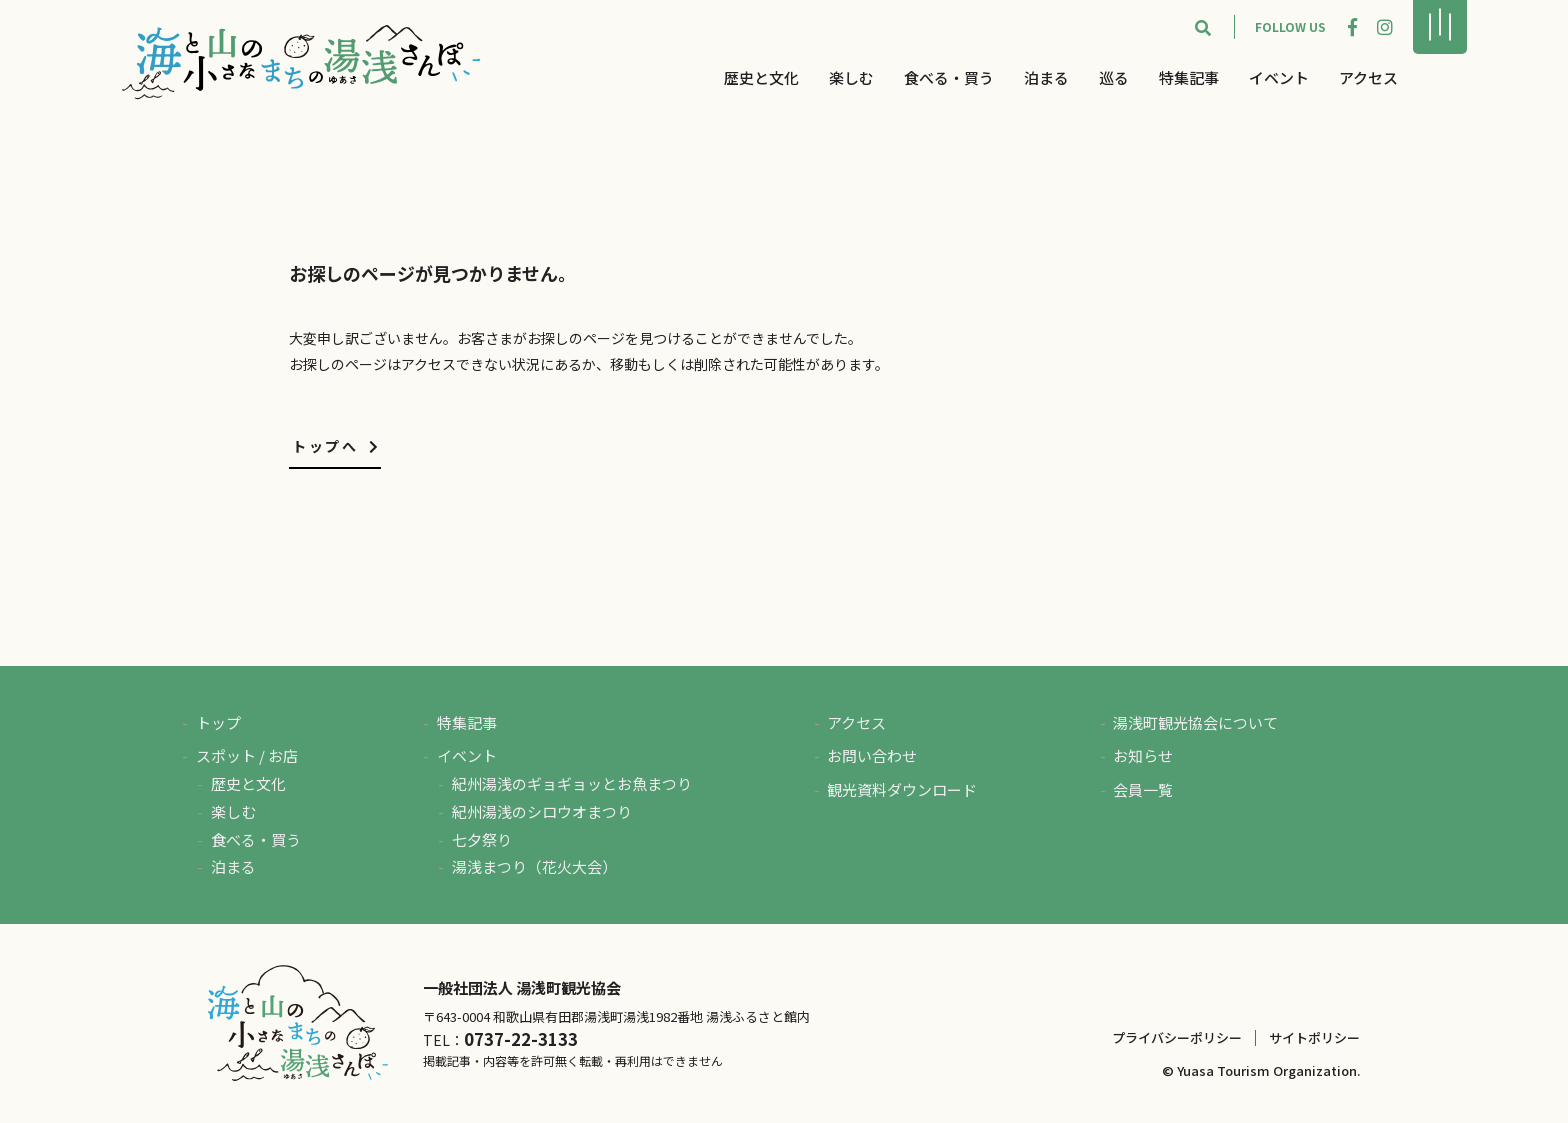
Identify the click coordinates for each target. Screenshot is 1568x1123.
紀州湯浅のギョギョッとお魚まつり (572, 783)
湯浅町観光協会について (1195, 722)
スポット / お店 (247, 755)
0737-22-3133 (521, 1039)
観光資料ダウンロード (902, 789)
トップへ (336, 446)
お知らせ (1143, 755)
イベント (1279, 77)
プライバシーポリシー (1177, 1037)
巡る (1114, 77)
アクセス (1368, 77)
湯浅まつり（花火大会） (534, 866)
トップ (218, 722)
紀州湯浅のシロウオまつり (542, 811)
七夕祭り (482, 839)
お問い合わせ (872, 755)
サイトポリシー (1314, 1037)
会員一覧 (1143, 789)
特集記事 (1189, 77)
